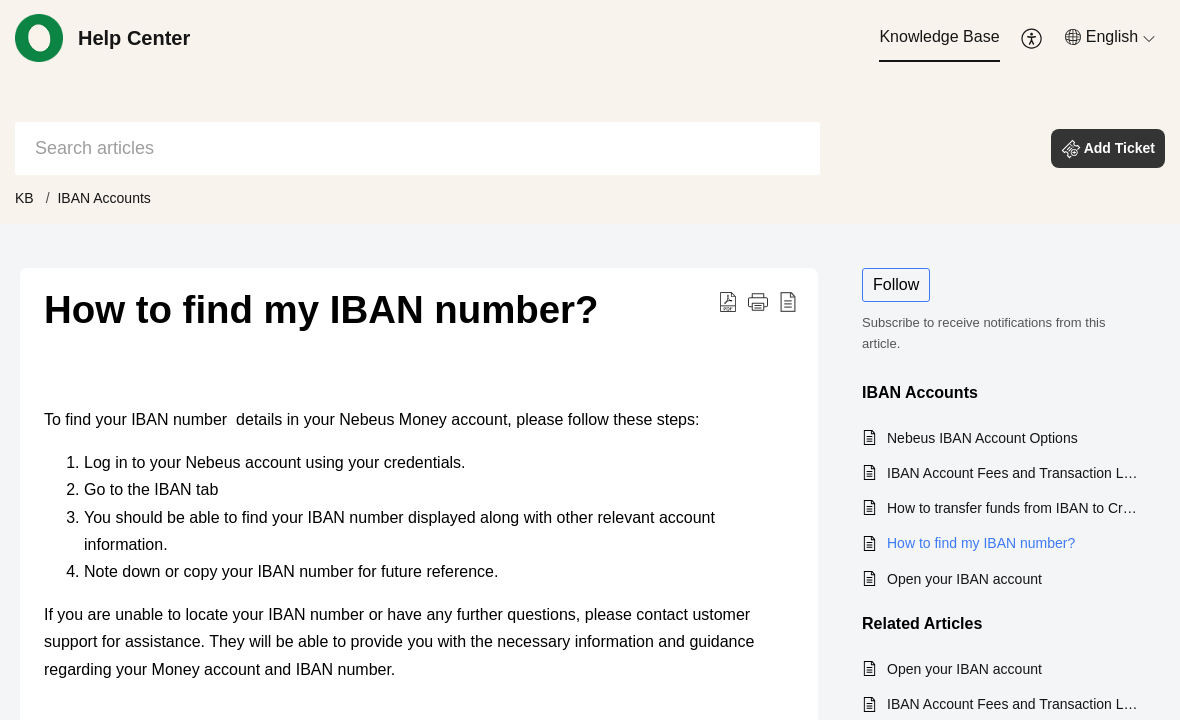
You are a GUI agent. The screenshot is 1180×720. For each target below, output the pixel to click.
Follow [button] (896, 284)
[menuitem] (939, 38)
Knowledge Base (939, 36)
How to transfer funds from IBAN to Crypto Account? (1013, 508)
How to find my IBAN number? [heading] (321, 309)
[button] (1032, 38)
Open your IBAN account (964, 579)
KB (24, 198)
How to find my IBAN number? (981, 543)
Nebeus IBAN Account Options (982, 438)
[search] (417, 148)
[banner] (590, 112)
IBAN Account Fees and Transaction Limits (1013, 473)
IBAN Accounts (103, 198)
